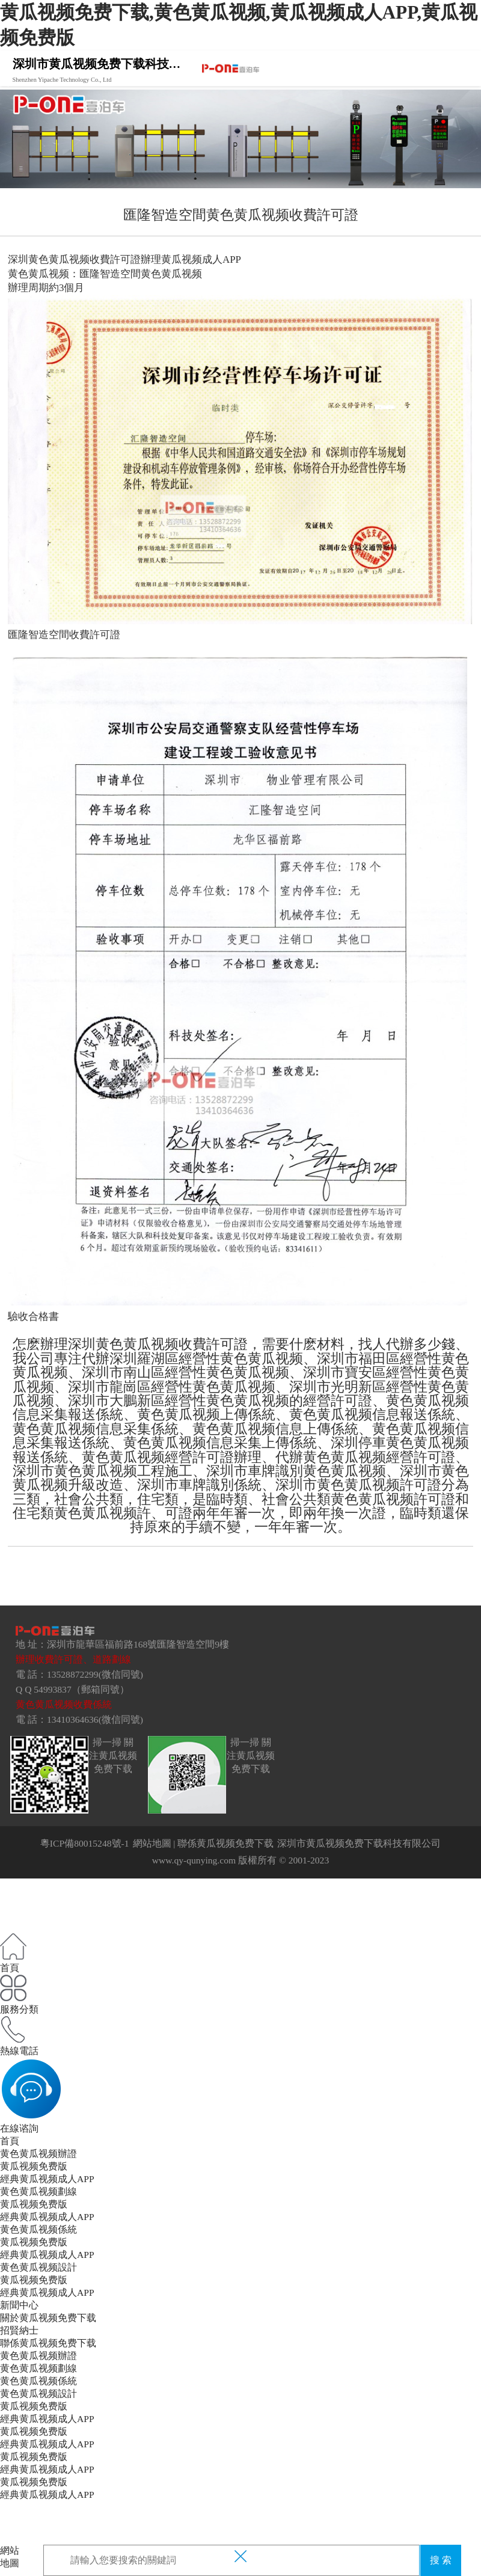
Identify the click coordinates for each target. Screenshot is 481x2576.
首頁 (9, 2141)
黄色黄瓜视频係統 (38, 2229)
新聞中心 (19, 2305)
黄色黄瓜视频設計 (38, 2267)
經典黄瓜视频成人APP (47, 2179)
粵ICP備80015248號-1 (84, 1843)
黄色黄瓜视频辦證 (38, 2153)
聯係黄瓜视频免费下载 (225, 1843)
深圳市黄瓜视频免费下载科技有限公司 (359, 1843)
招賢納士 (19, 2330)
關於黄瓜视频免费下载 (48, 2318)
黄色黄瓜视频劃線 (38, 2191)
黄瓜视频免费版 (33, 2166)
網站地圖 (152, 1843)
